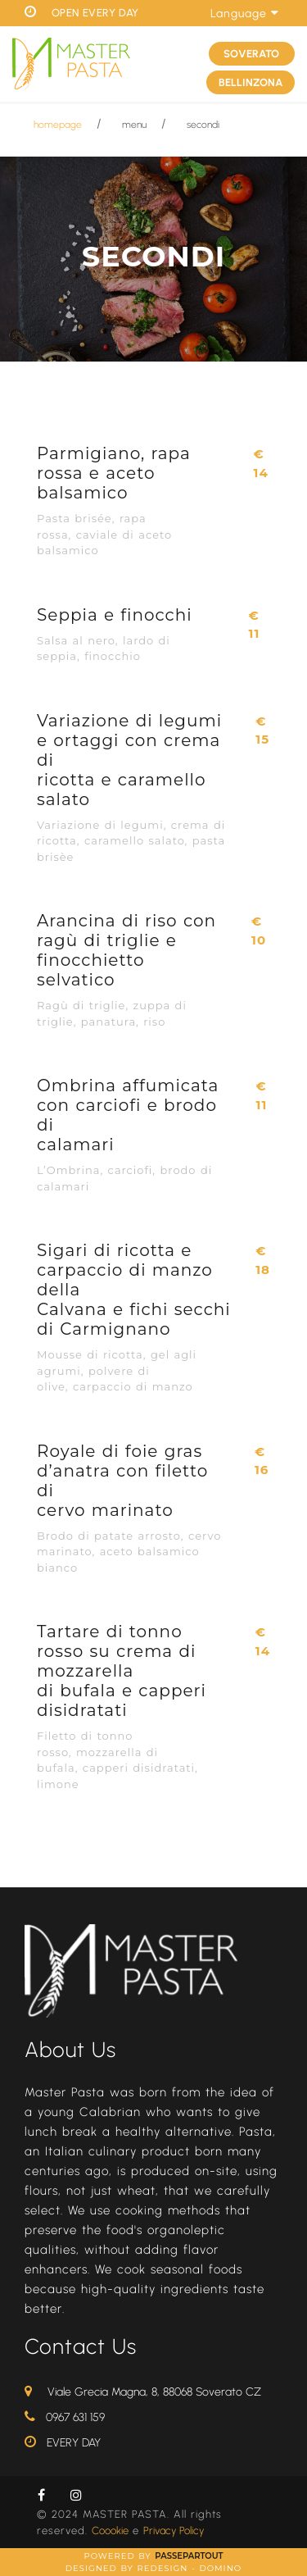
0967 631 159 (75, 2417)
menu (134, 124)
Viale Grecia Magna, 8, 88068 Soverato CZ (154, 2392)
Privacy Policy (173, 2530)
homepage (58, 124)
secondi (203, 124)
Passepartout (189, 2556)
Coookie (110, 2530)
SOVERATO (251, 54)
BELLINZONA (250, 82)
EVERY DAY (74, 2443)
